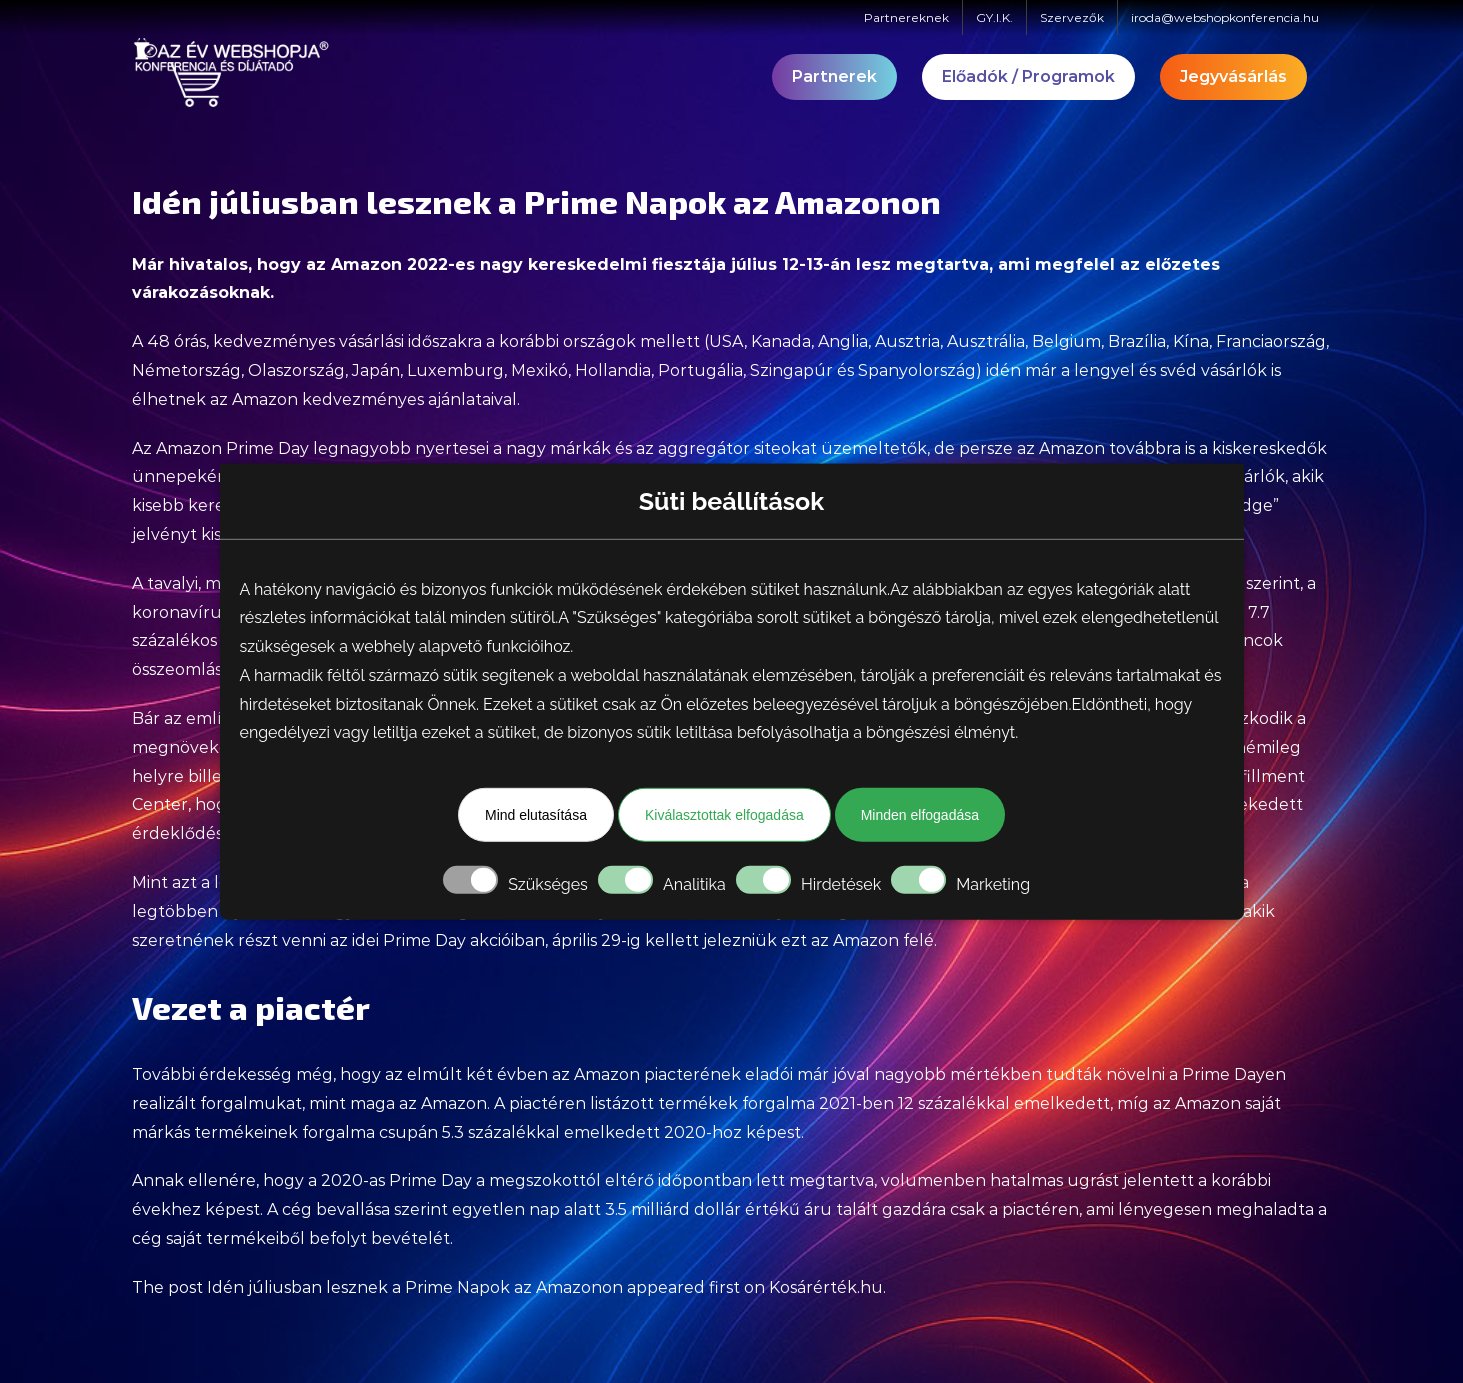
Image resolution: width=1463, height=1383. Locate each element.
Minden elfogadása (920, 815)
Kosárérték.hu (826, 1287)
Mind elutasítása (536, 815)
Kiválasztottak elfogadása (724, 815)
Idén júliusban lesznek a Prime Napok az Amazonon (415, 1287)
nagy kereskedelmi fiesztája (603, 264)
